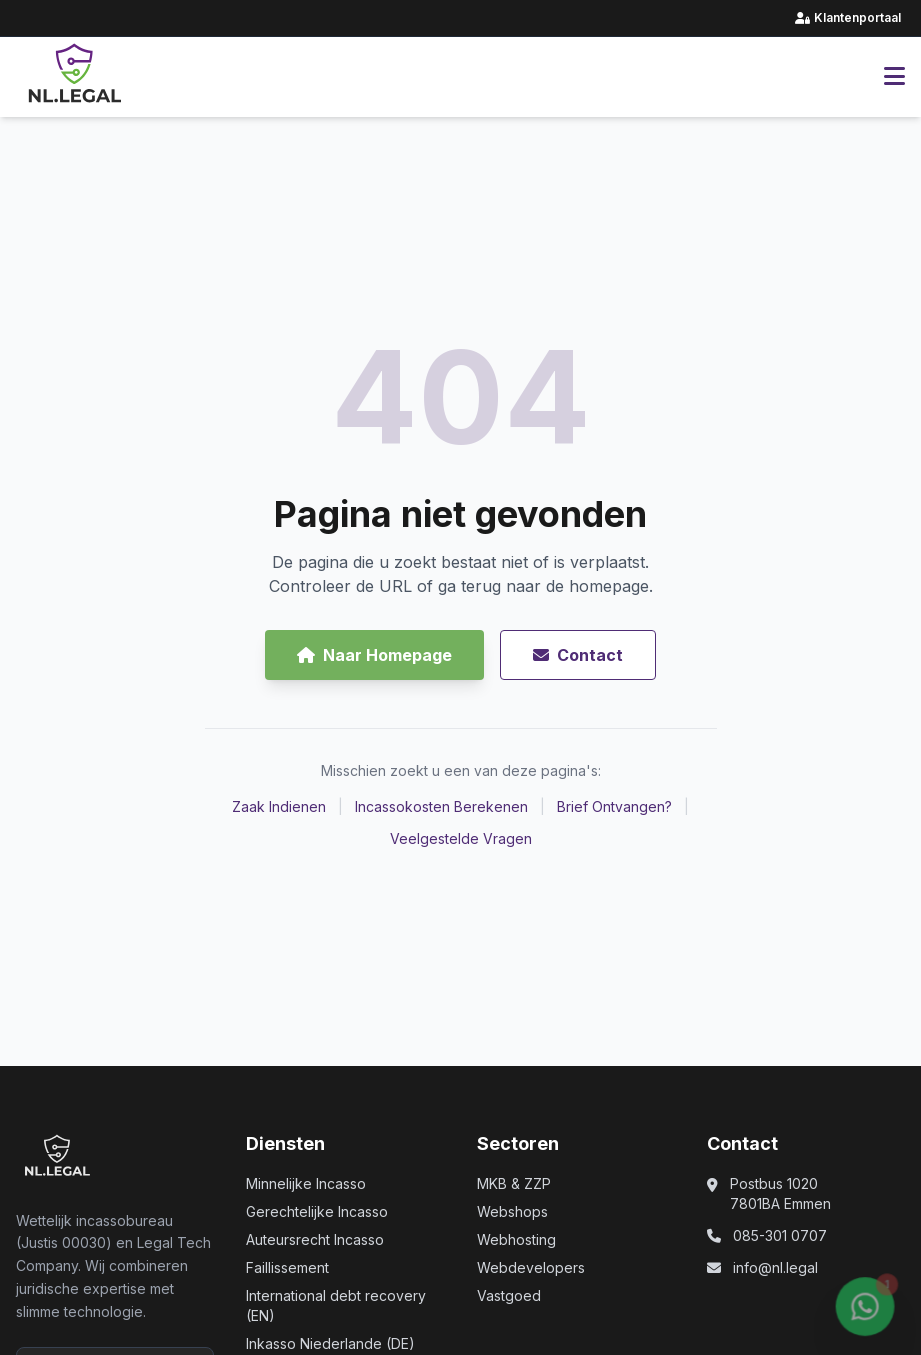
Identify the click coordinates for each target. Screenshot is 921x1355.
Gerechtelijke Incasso (317, 1211)
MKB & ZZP (514, 1183)
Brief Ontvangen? (614, 806)
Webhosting (516, 1239)
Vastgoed (509, 1295)
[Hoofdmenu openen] (894, 77)
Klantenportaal (850, 18)
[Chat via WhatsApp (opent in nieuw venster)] (865, 1310)
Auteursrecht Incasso (315, 1239)
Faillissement (287, 1267)
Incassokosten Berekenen (441, 806)
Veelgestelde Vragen (461, 838)
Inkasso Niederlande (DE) (330, 1343)
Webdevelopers (531, 1267)
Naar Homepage (374, 655)
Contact (578, 655)
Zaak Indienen (279, 806)
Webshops (512, 1211)
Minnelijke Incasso (306, 1183)
